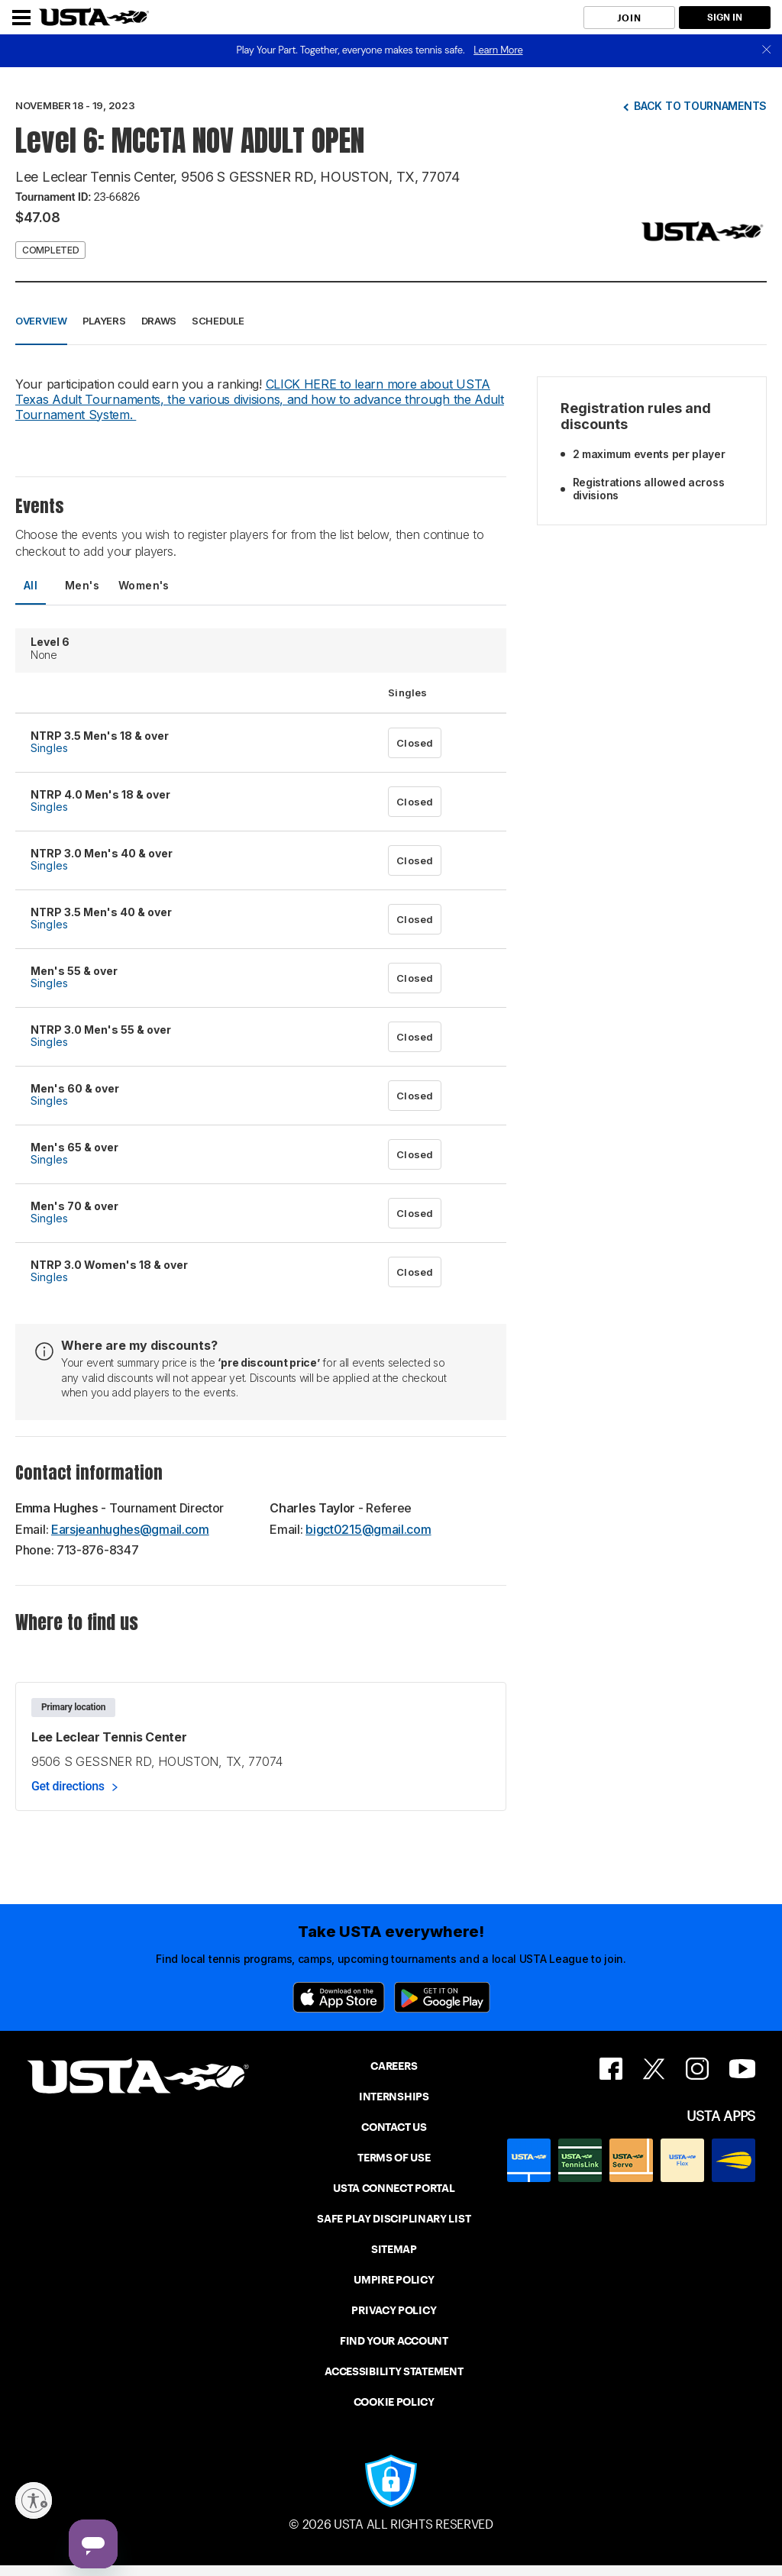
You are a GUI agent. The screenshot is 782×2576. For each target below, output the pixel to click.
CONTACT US (393, 2127)
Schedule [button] (218, 321)
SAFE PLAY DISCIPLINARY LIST (393, 2219)
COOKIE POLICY (394, 2402)
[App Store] (338, 1997)
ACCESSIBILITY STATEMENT (394, 2371)
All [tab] (30, 585)
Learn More (497, 50)
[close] (766, 50)
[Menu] (21, 17)
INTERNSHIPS (394, 2096)
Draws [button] (159, 321)
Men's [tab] (82, 585)
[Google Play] (442, 1997)
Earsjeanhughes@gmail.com (130, 1529)
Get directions (68, 1786)
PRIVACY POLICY (393, 2310)
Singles (49, 747)
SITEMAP (394, 2249)
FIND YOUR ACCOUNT (394, 2341)
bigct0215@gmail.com (368, 1529)
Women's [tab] (144, 585)
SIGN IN (724, 17)
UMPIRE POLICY (394, 2280)
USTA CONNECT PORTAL (393, 2188)
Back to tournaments (700, 105)
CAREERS (393, 2066)
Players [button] (104, 321)
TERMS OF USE (393, 2157)
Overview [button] (41, 321)
